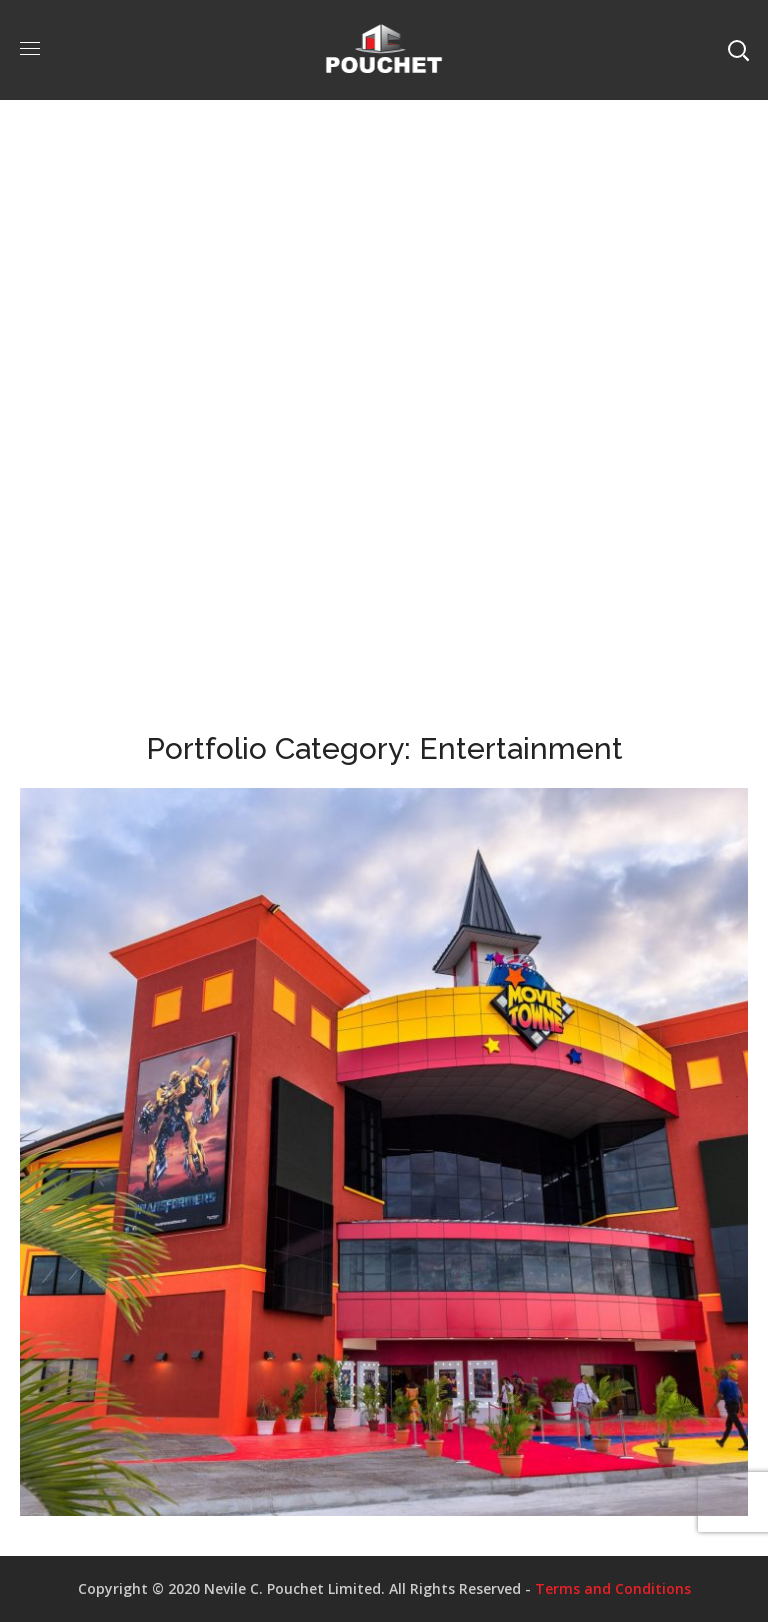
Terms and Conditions (613, 1588)
